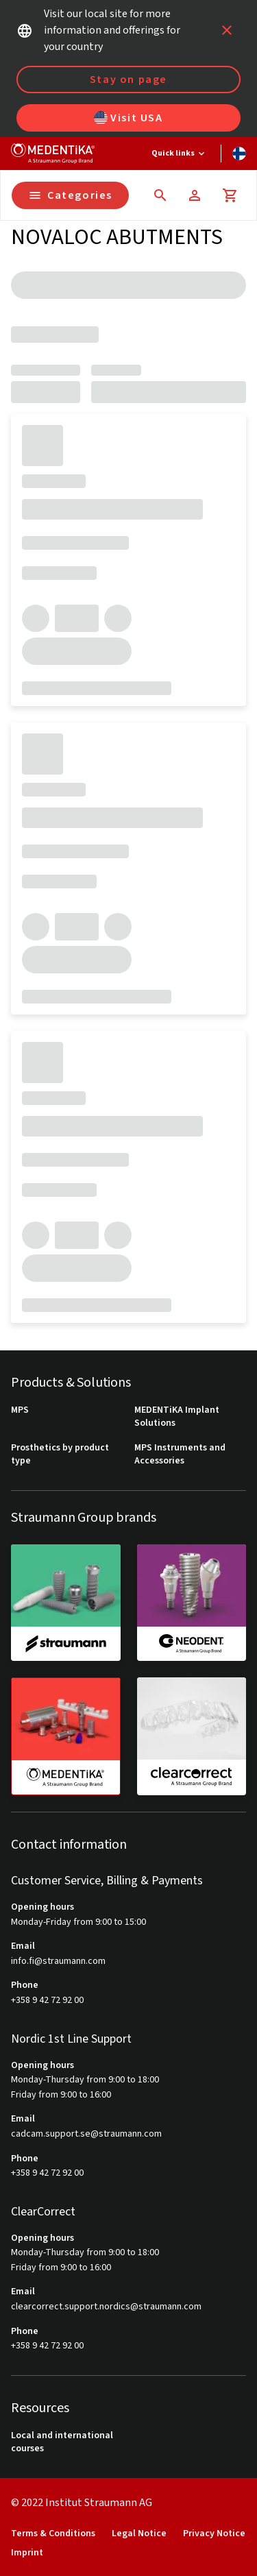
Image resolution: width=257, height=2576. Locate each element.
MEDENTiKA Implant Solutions (176, 1417)
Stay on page (128, 79)
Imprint (27, 2553)
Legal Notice (139, 2533)
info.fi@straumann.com (58, 1961)
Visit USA (128, 117)
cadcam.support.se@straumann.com (86, 2134)
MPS (20, 1410)
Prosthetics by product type (60, 1455)
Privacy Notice (214, 2533)
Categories (70, 195)
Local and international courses (62, 2442)
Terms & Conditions (53, 2533)
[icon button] (227, 30)
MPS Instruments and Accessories (179, 1455)
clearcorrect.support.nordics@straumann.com (106, 2306)
